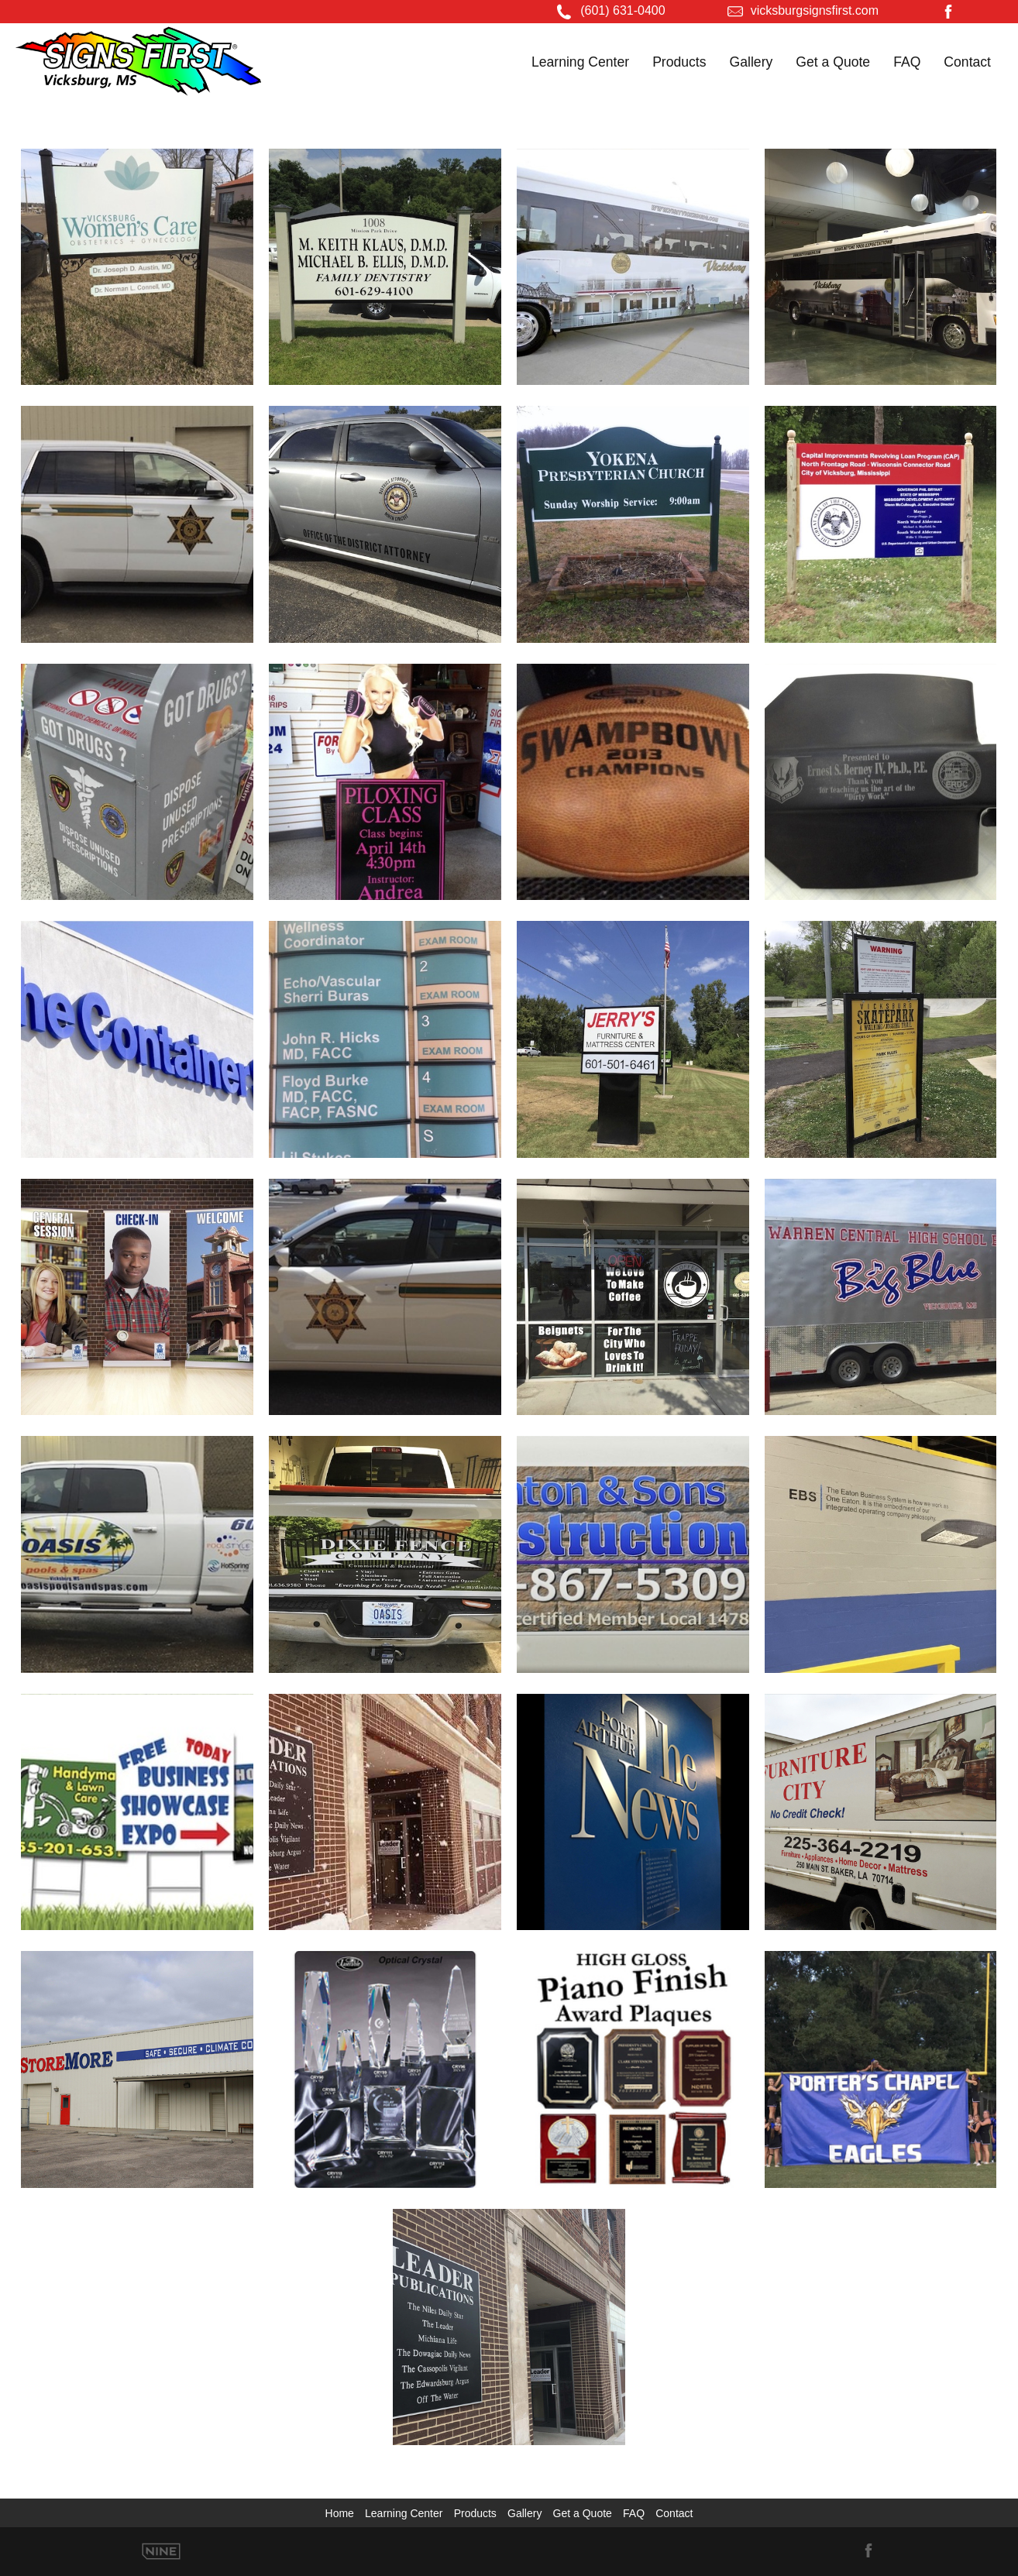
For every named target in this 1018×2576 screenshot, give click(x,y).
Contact (967, 62)
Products (679, 62)
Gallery (751, 62)
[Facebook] (948, 13)
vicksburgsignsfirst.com (815, 10)
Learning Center (580, 62)
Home (339, 2513)
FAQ (906, 62)
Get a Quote (833, 62)
